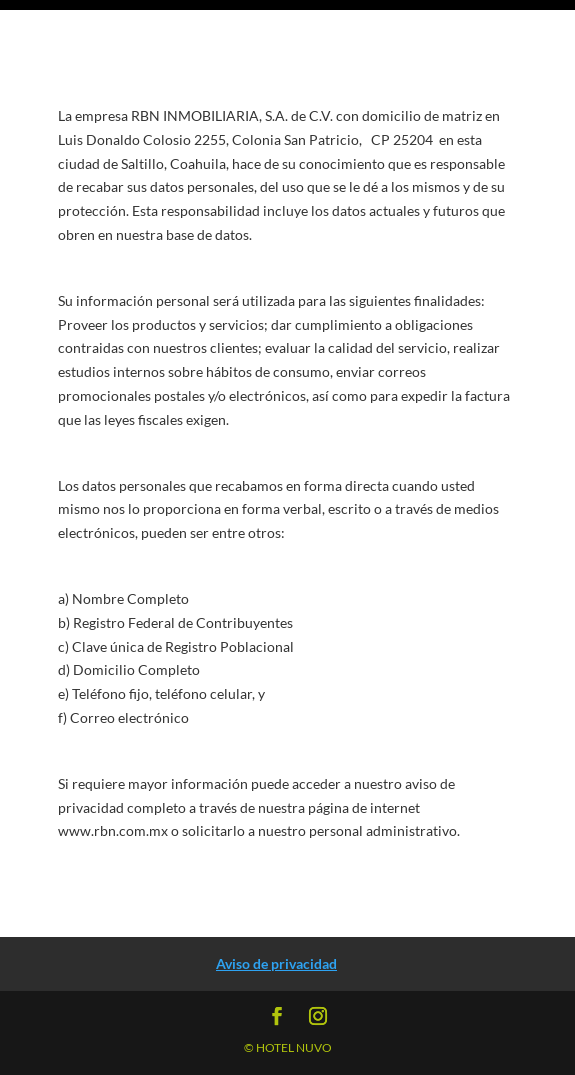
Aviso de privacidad (276, 963)
